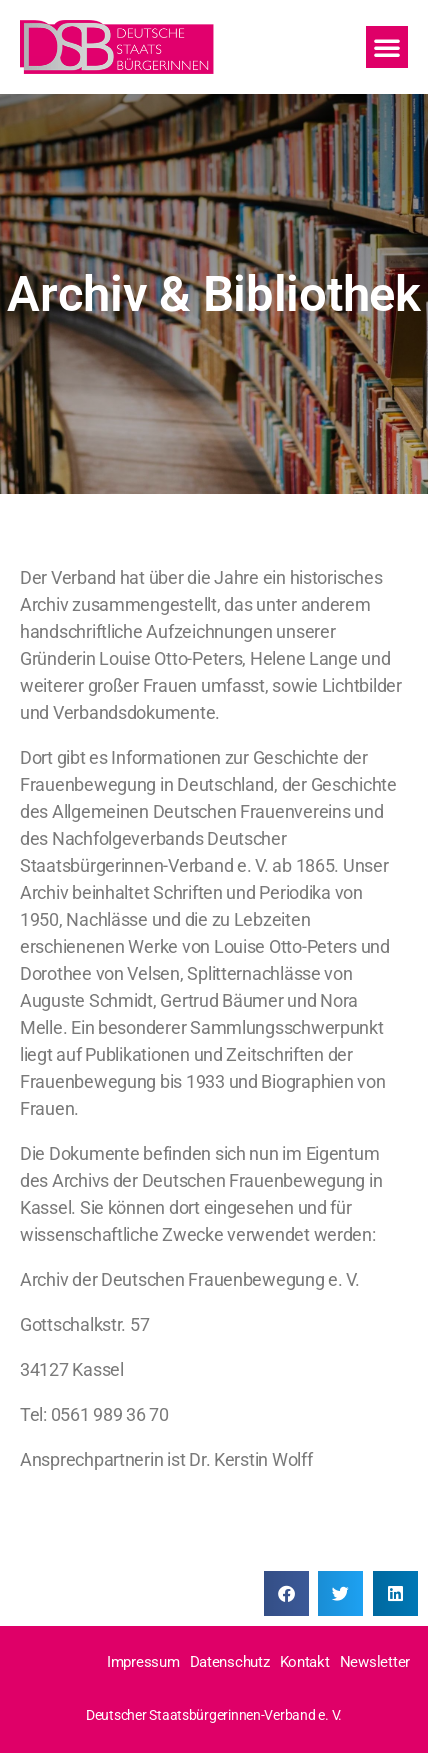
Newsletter (375, 1662)
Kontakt (305, 1662)
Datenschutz (230, 1662)
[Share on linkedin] (395, 1593)
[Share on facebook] (286, 1593)
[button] (385, 28)
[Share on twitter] (340, 1593)
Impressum (143, 1662)
